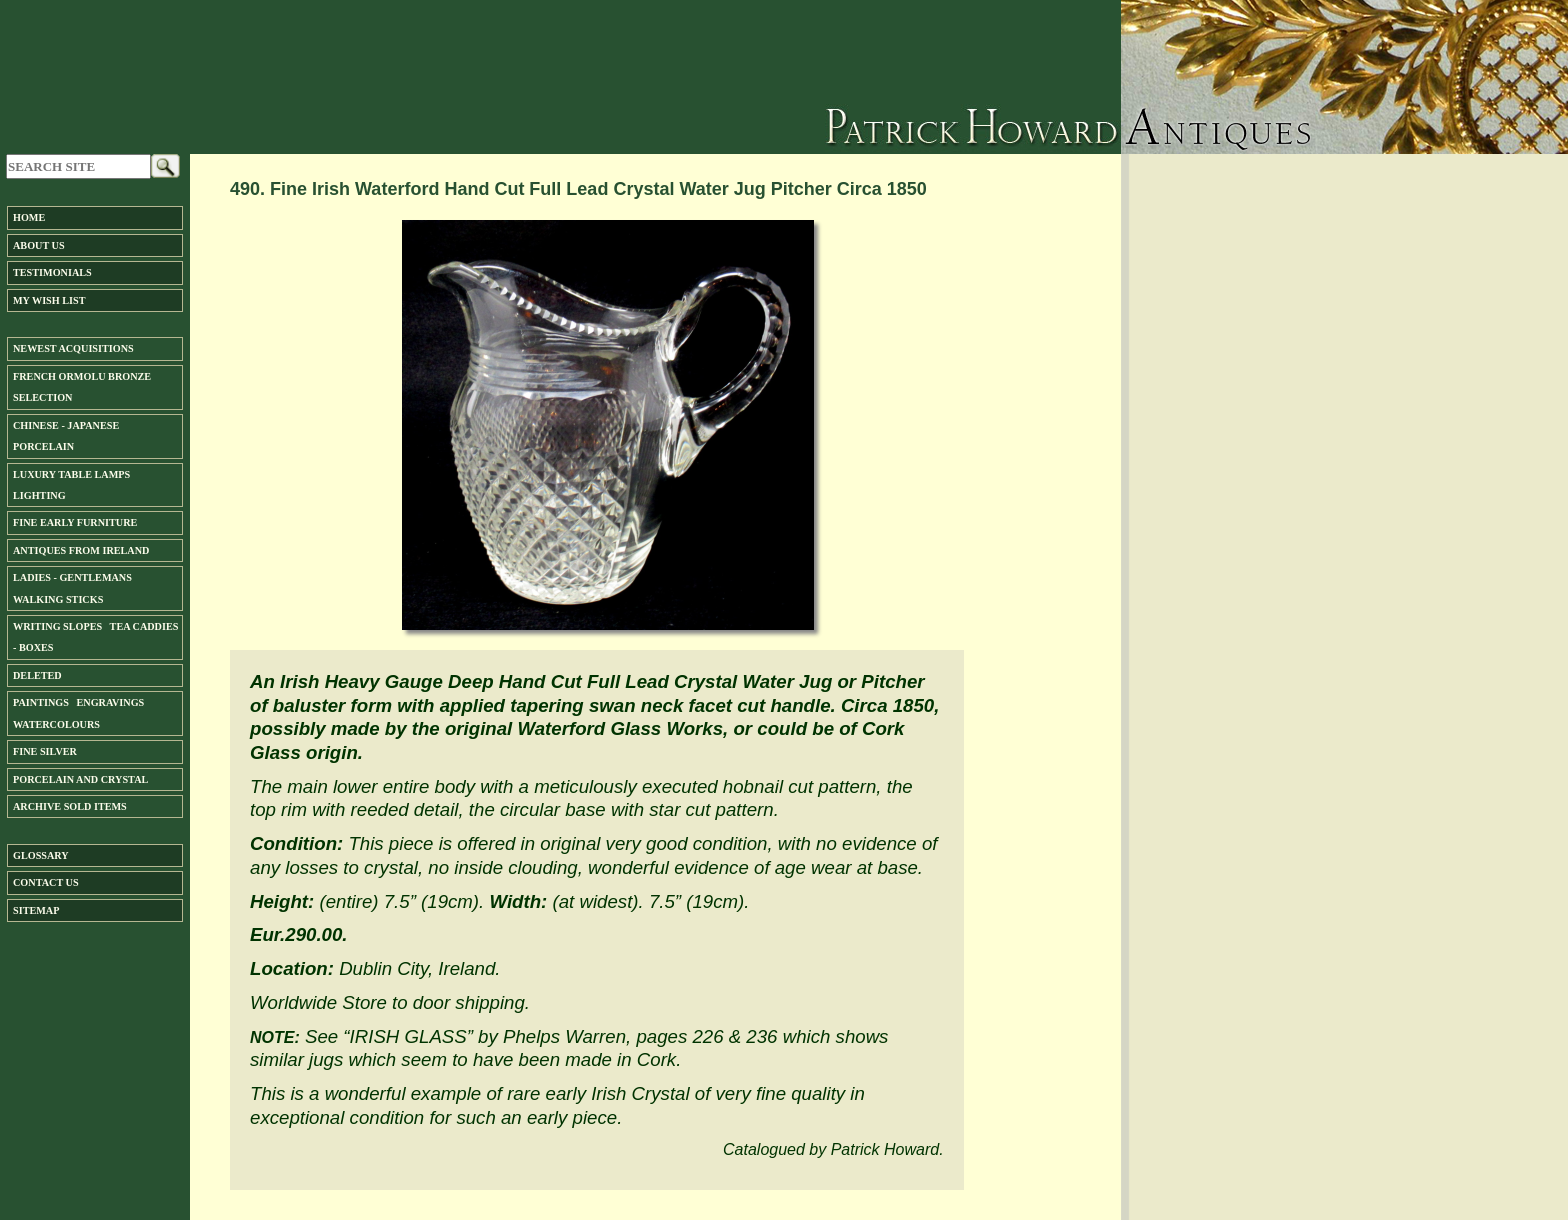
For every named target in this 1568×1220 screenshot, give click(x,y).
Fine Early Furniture (75, 522)
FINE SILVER (45, 751)
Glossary (41, 855)
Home (29, 217)
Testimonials (52, 272)
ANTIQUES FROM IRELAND (81, 550)
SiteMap (36, 910)
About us (39, 245)
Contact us (46, 882)
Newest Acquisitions (73, 348)
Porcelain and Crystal (80, 779)
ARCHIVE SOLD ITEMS (70, 806)
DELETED (37, 675)
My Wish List (49, 300)
